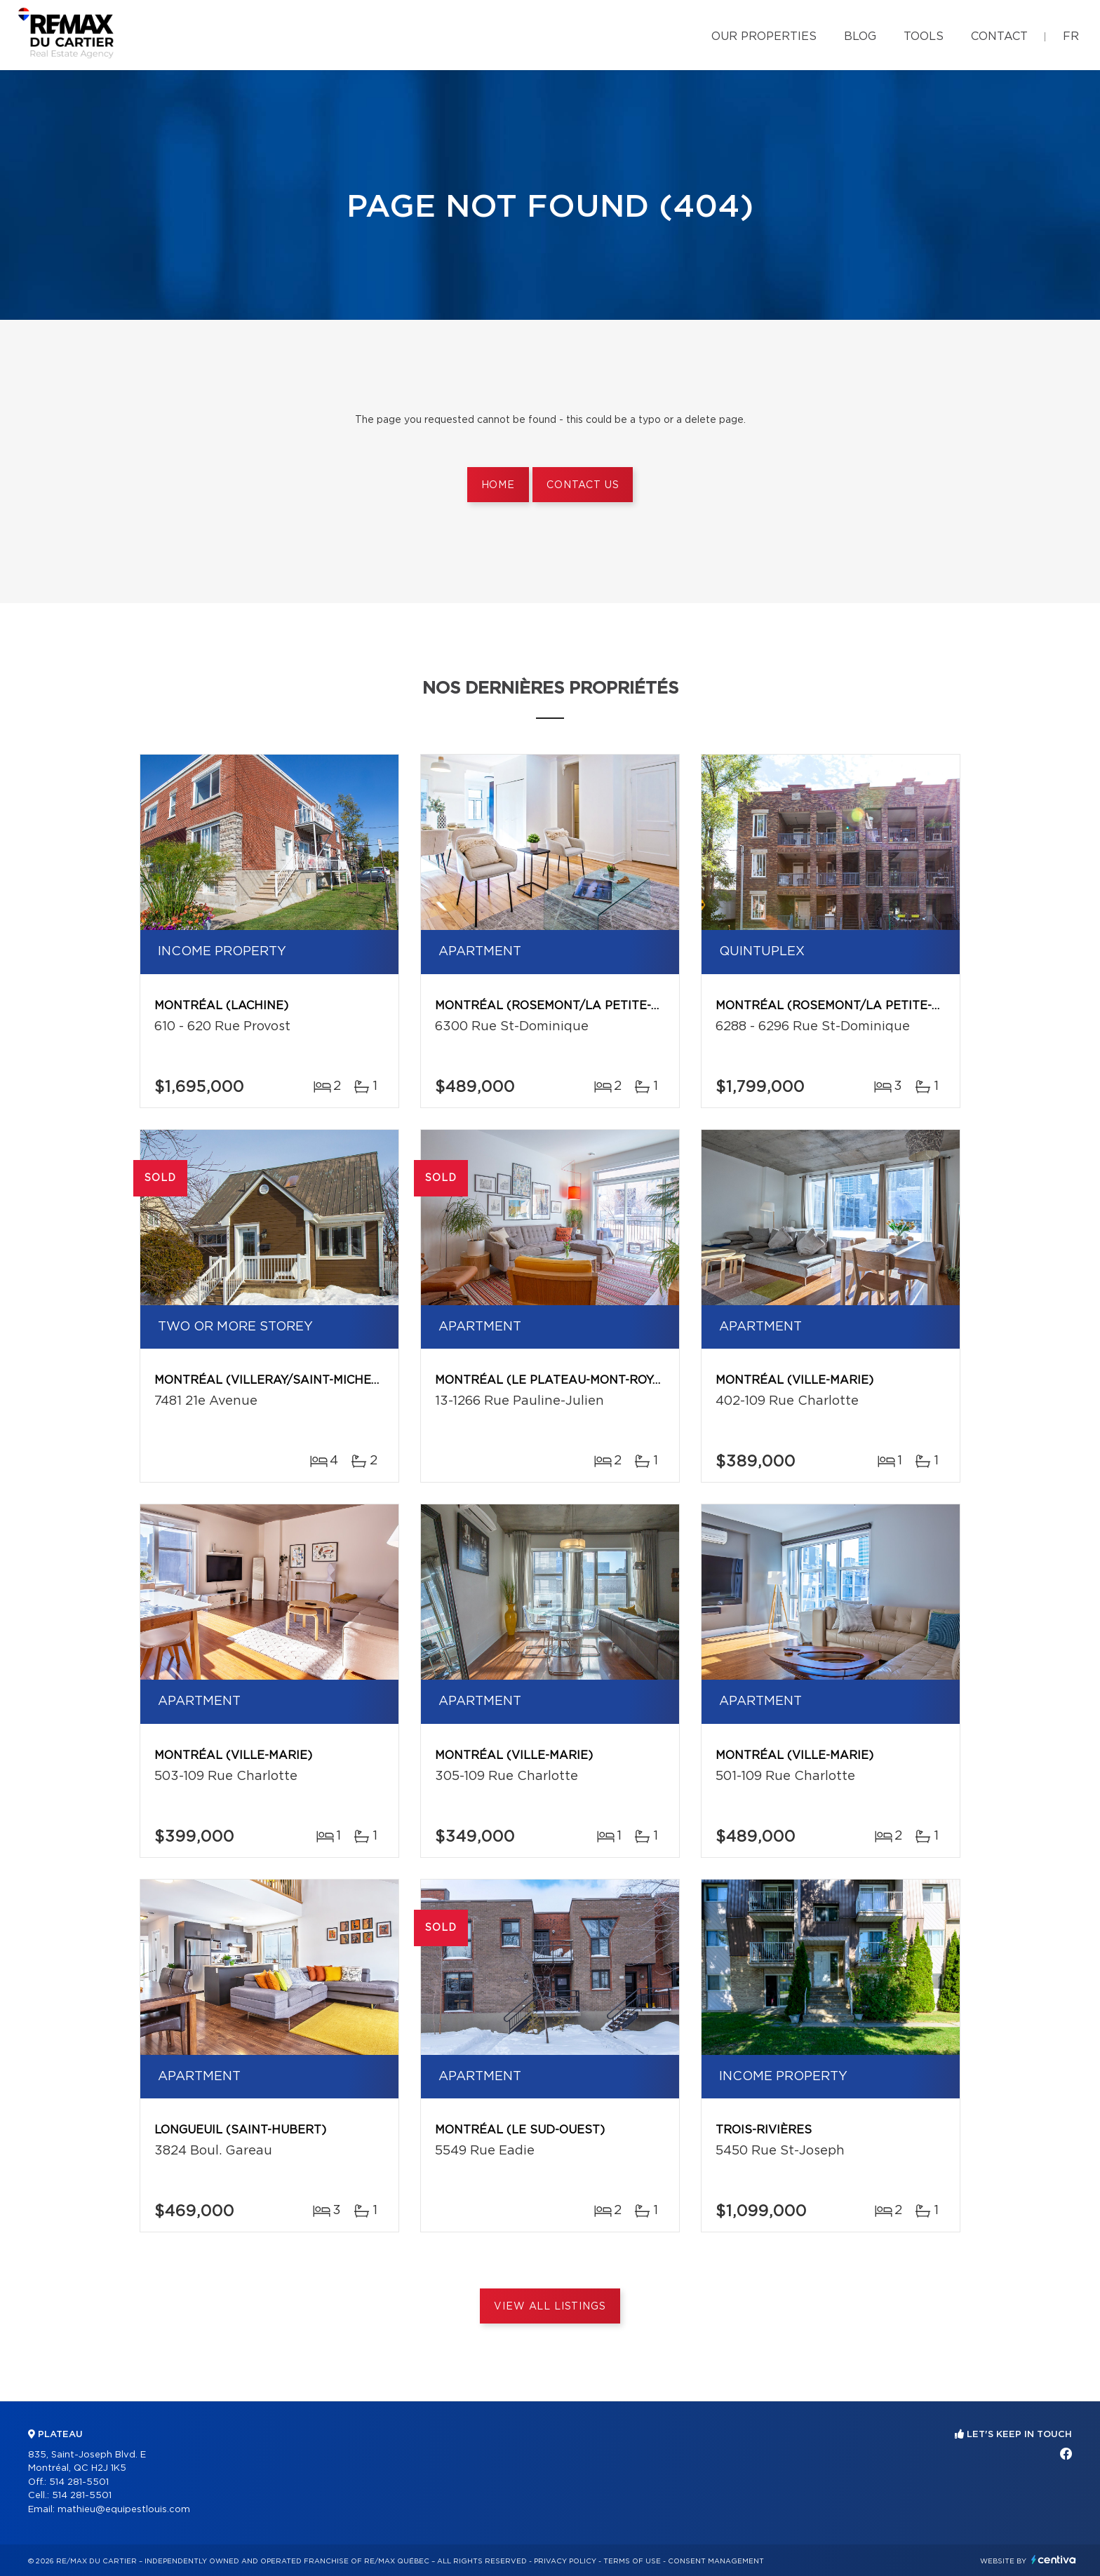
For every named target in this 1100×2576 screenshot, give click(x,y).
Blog (860, 36)
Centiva (1053, 2559)
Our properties (764, 36)
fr (1071, 36)
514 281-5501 (79, 2482)
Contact (999, 36)
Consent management (716, 2561)
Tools (924, 36)
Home (498, 485)
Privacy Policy (565, 2561)
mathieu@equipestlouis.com (124, 2509)
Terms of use (632, 2561)
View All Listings (549, 2307)
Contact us (582, 485)
